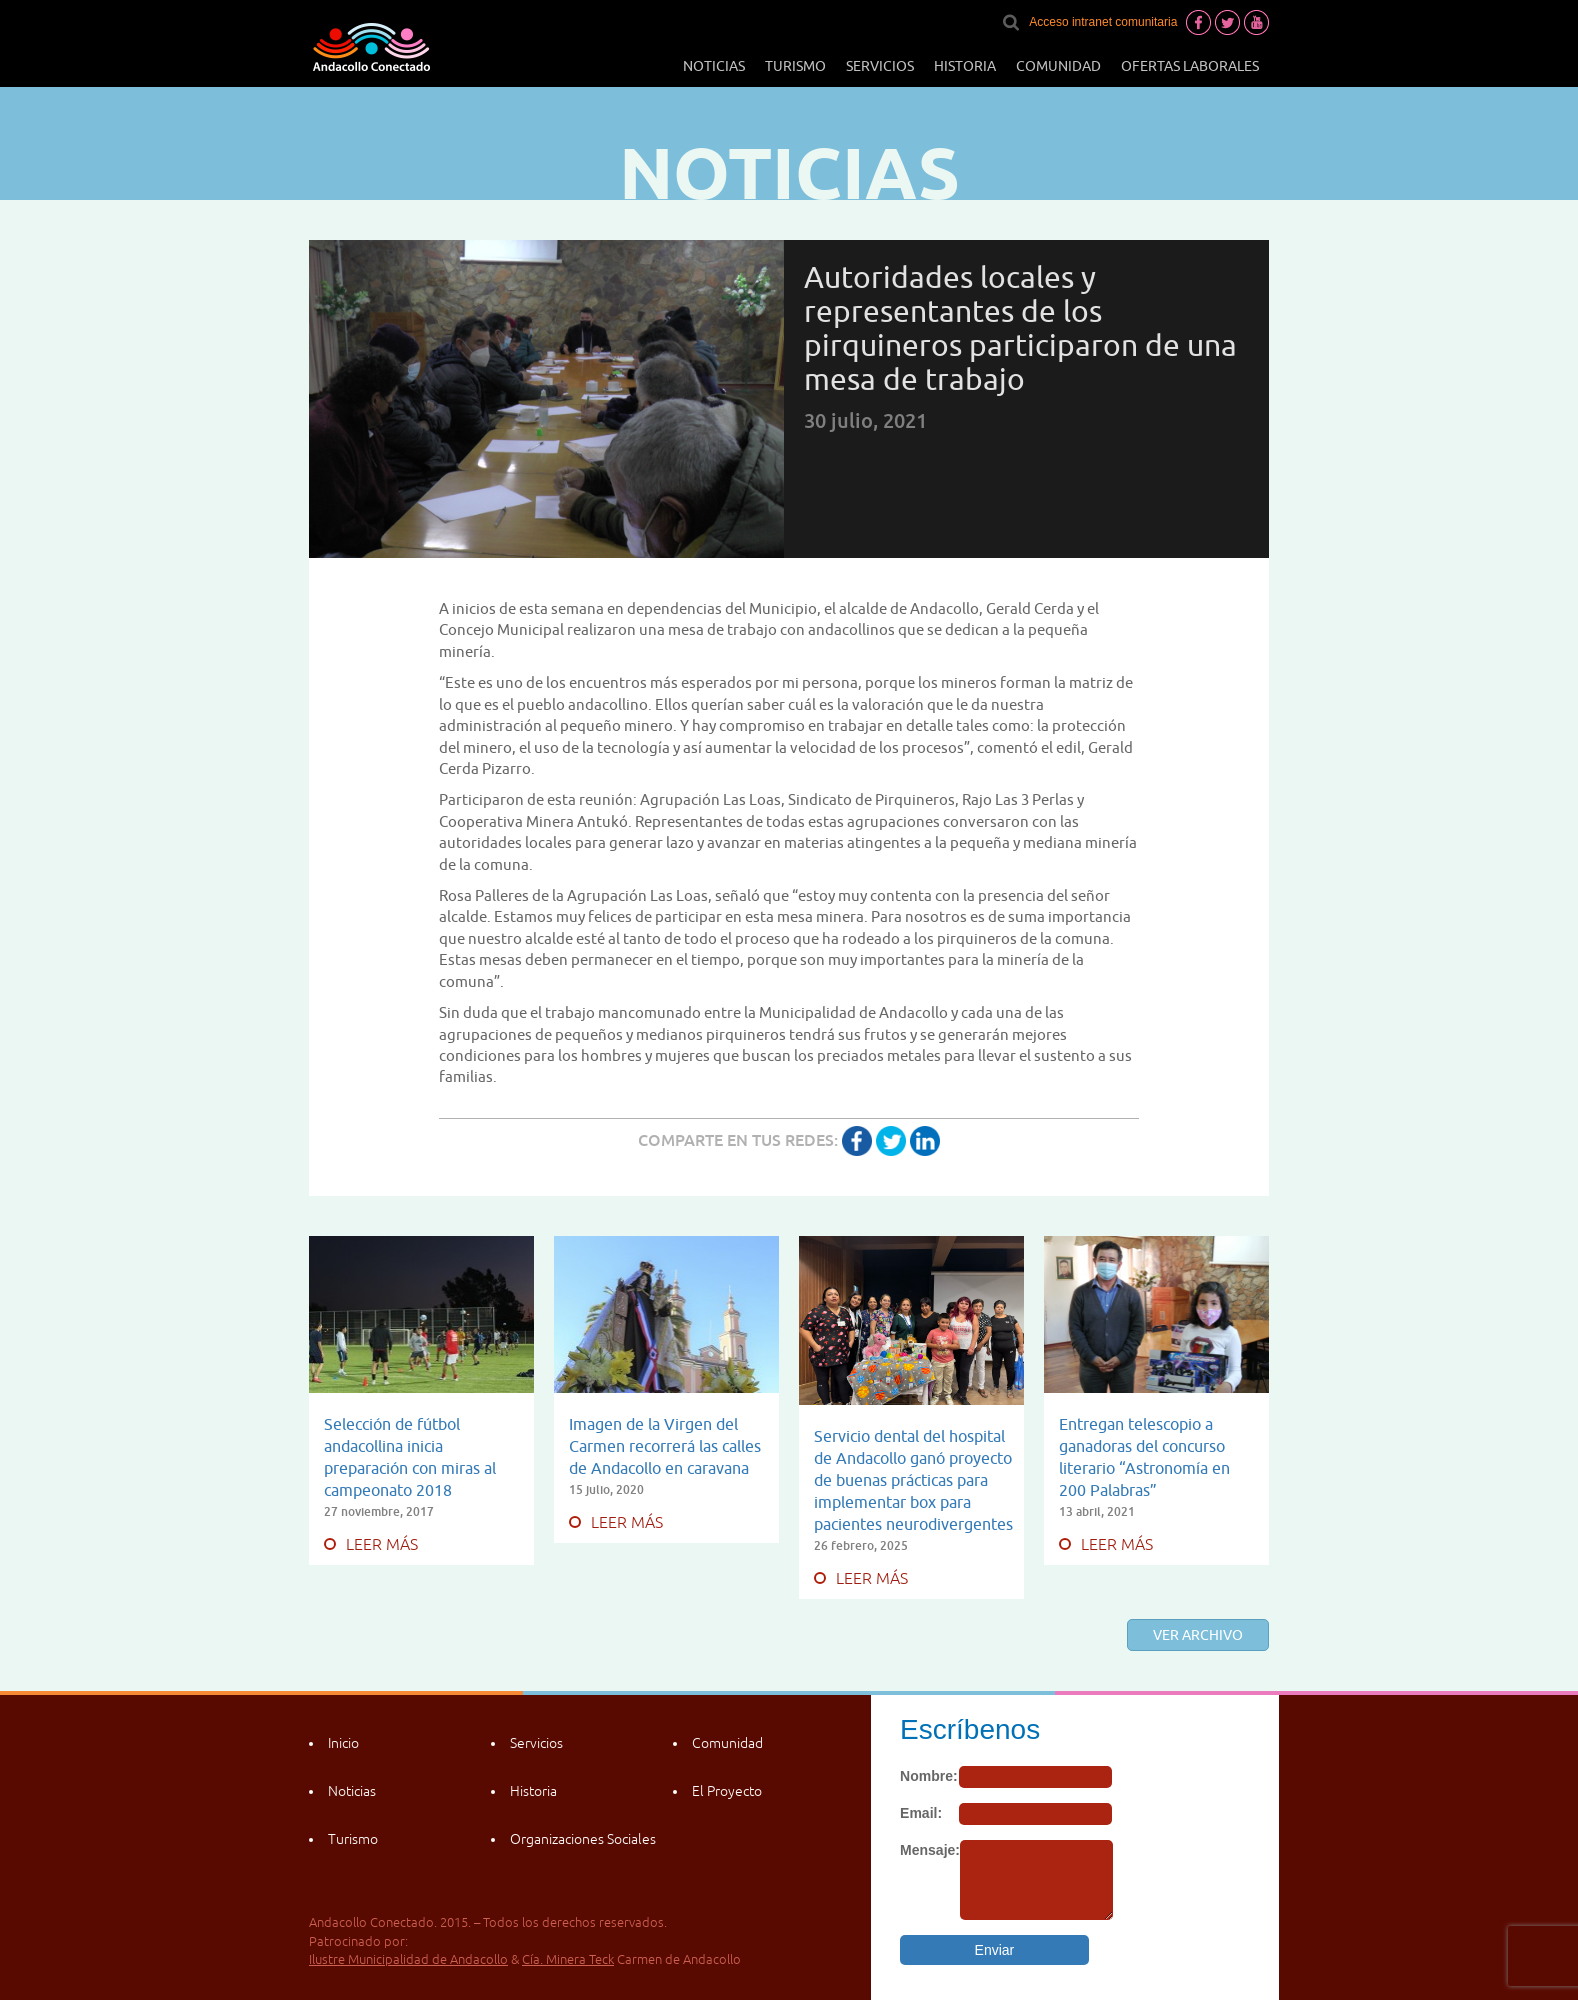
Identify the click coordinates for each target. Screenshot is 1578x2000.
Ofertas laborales (1190, 66)
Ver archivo (1198, 1635)
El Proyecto (727, 1791)
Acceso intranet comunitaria (1103, 22)
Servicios (880, 66)
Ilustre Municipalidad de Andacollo (408, 1959)
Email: (921, 1813)
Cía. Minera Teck (568, 1959)
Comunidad (1058, 66)
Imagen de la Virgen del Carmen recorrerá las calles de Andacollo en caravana (665, 1446)
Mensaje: (930, 1850)
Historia (965, 66)
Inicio (343, 1743)
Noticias (714, 66)
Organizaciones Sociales (583, 1839)
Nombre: (929, 1776)
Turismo (795, 66)
